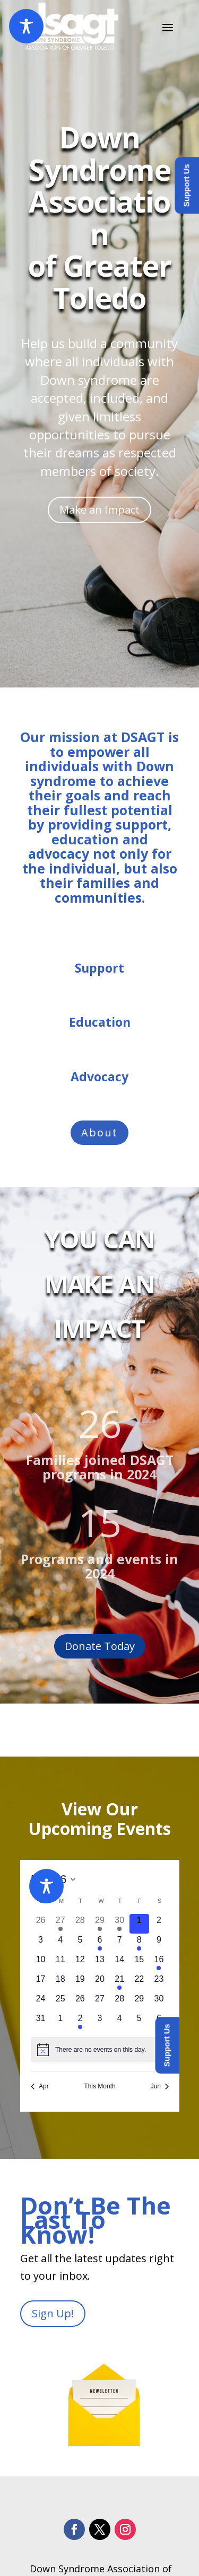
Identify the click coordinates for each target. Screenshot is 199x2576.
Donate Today (100, 1646)
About (99, 1132)
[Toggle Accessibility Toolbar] (26, 26)
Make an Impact (99, 509)
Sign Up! (53, 2313)
